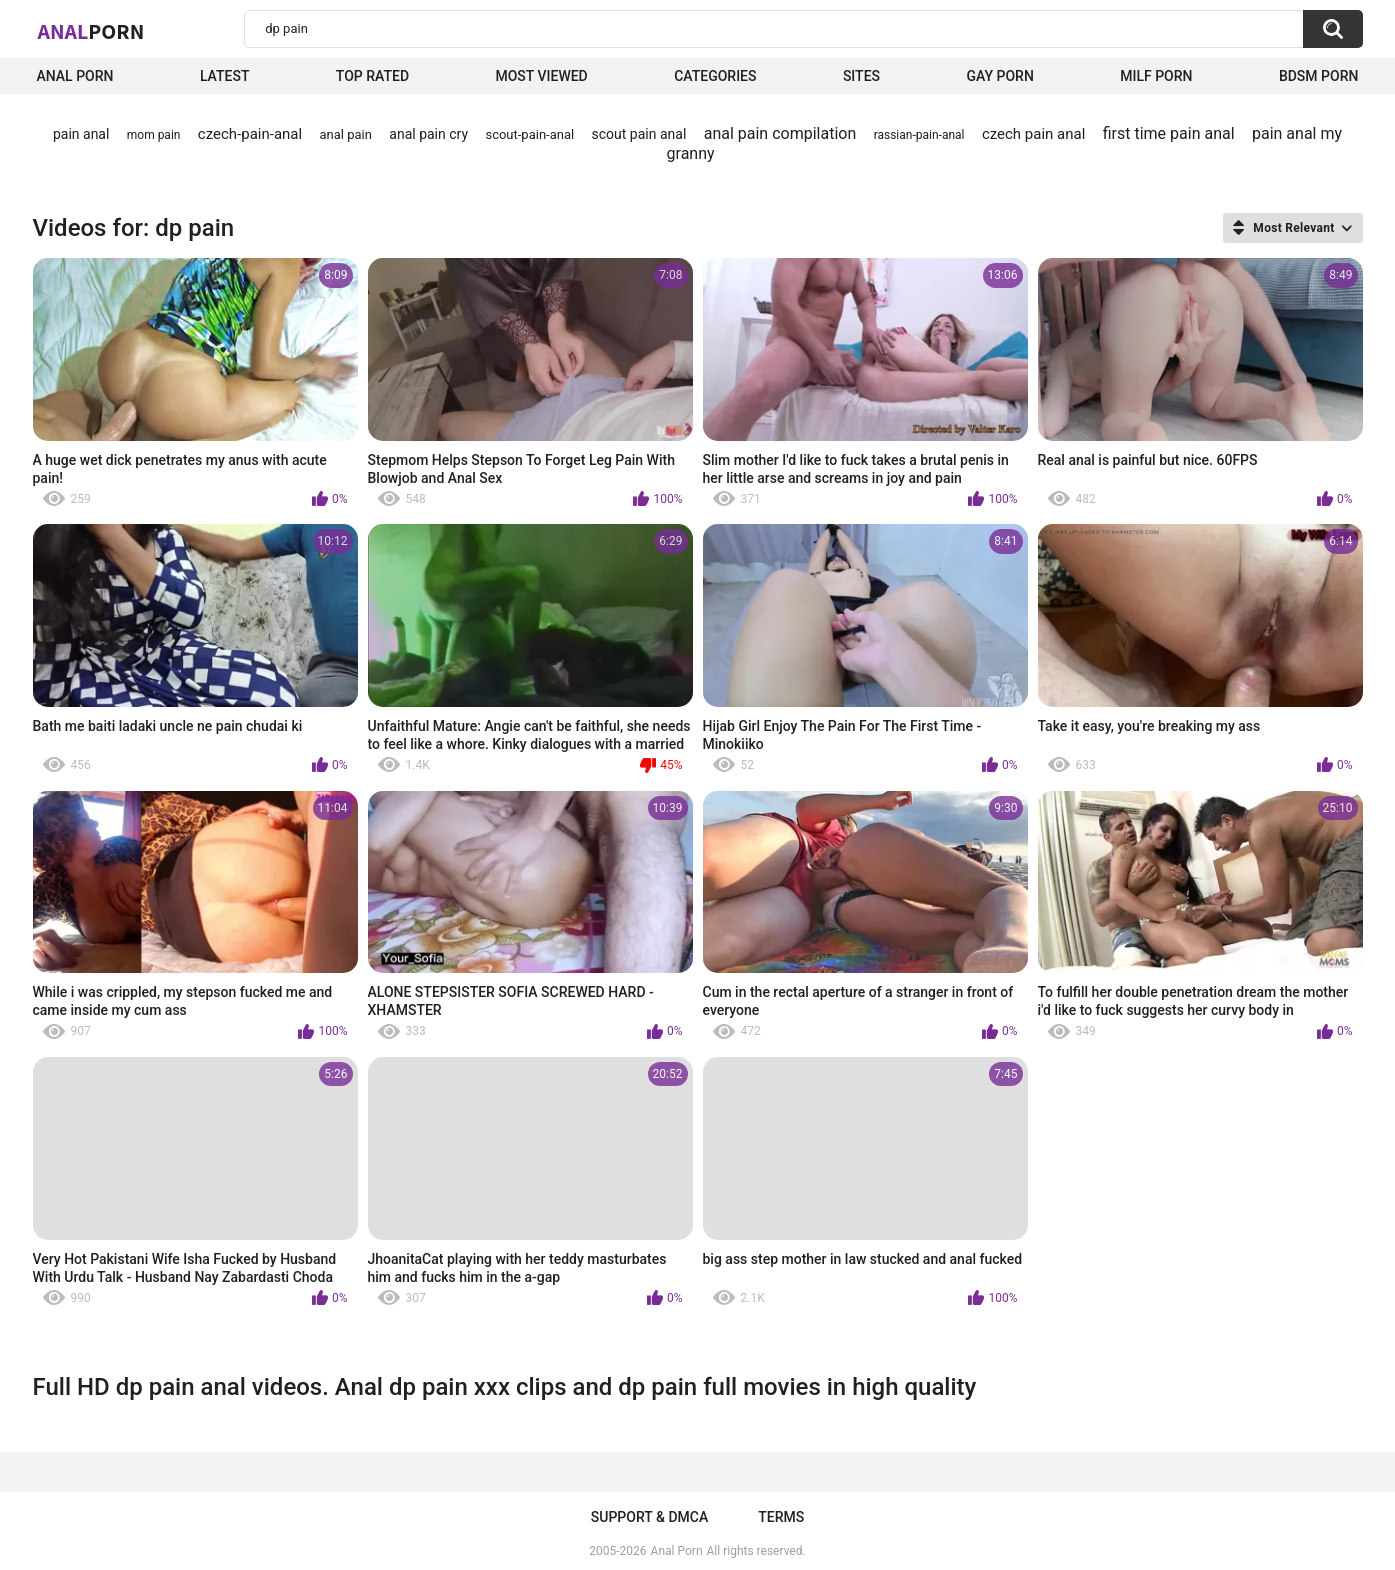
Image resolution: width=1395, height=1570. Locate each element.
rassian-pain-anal (919, 135)
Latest (225, 76)
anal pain (346, 134)
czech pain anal (1033, 134)
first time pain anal (1169, 133)
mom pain (154, 135)
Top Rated (372, 76)
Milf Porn (1156, 76)
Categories (715, 76)
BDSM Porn (1319, 76)
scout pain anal (639, 134)
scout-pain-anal (529, 134)
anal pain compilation (780, 133)
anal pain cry (428, 134)
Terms (781, 1517)
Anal (91, 31)
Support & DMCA (649, 1517)
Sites (861, 76)
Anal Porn (75, 76)
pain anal (81, 134)
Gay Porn (999, 76)
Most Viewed (541, 76)
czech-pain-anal (250, 134)
